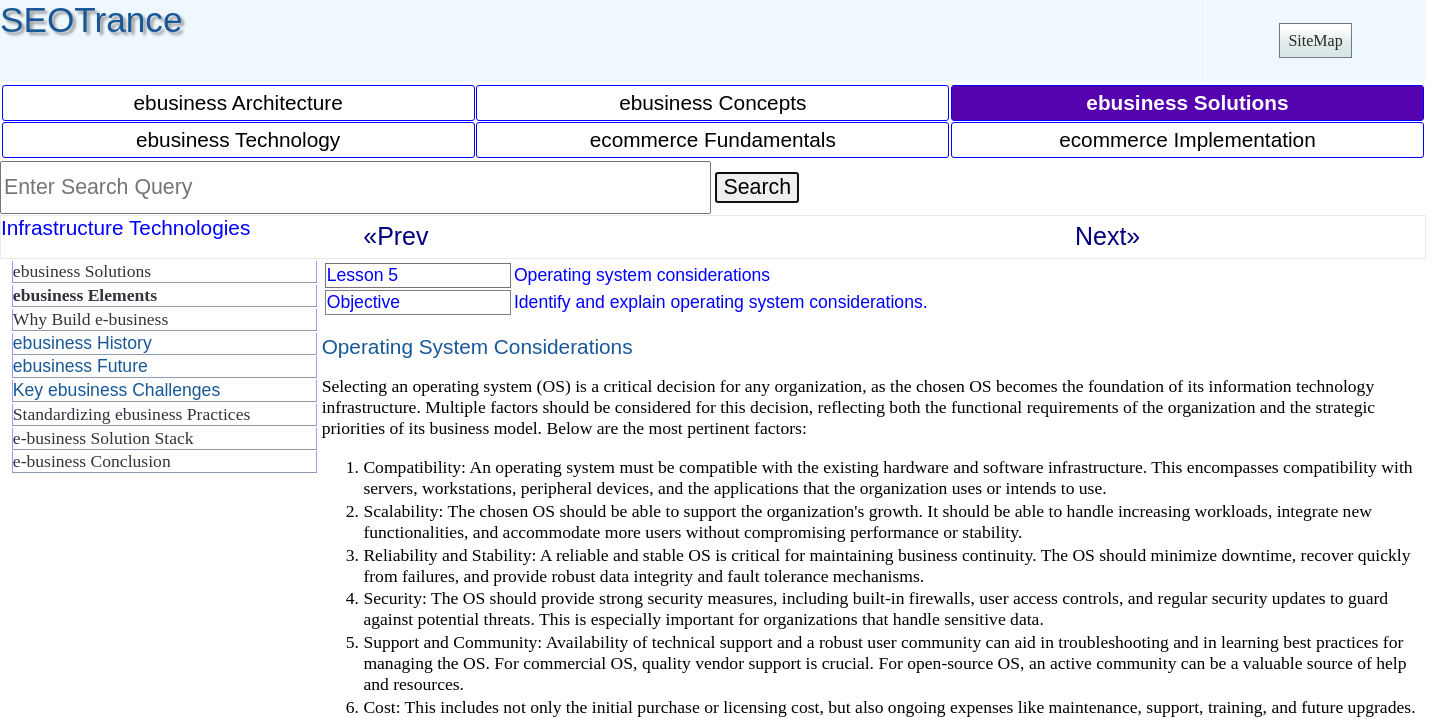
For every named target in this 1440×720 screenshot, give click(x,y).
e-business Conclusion (92, 461)
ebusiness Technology (238, 139)
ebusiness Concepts (712, 102)
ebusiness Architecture (238, 102)
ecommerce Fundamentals (713, 139)
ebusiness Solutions (82, 271)
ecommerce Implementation (1187, 139)
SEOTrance (91, 19)
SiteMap (1315, 40)
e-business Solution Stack (103, 438)
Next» (1107, 236)
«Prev (395, 236)
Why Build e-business (90, 319)
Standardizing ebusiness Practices (131, 414)
